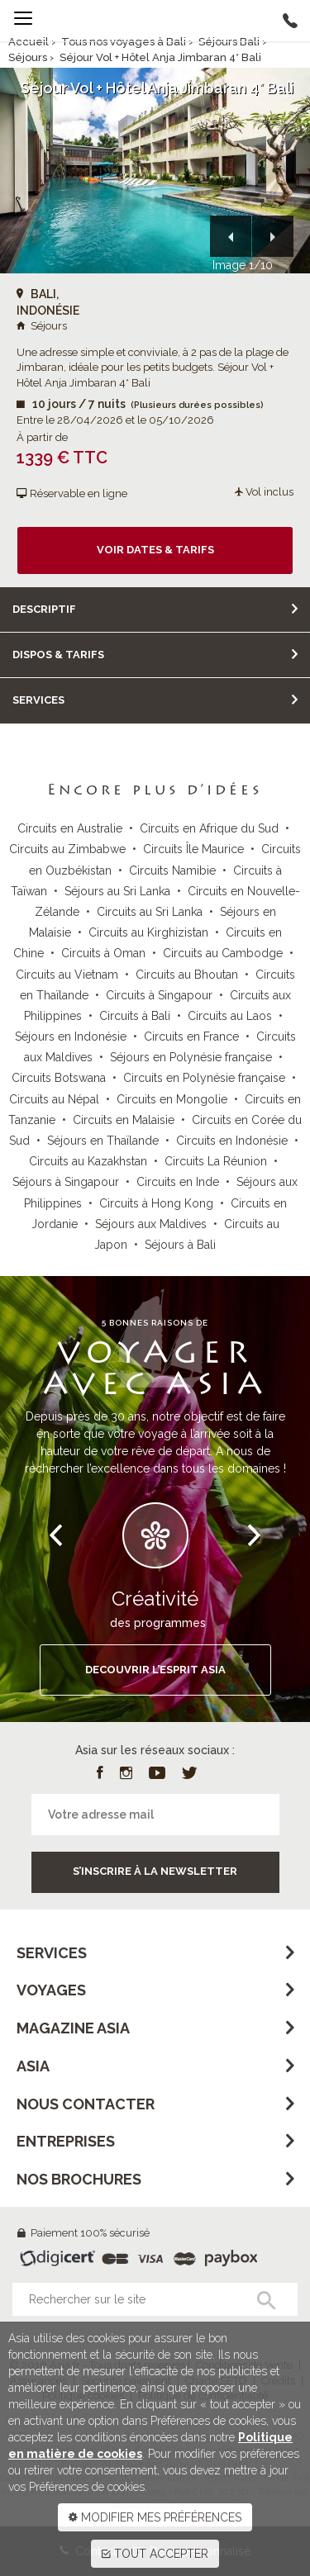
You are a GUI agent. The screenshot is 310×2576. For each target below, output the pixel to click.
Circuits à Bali (134, 1015)
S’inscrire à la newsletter (155, 1871)
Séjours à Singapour (65, 1181)
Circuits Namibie (172, 870)
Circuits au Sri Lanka (150, 911)
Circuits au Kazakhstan (88, 1161)
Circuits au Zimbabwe (67, 849)
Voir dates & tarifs (155, 549)
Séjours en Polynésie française (191, 1057)
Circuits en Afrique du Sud (209, 828)
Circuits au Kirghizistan (148, 932)
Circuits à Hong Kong (156, 1203)
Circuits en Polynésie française (204, 1077)
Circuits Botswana (59, 1077)
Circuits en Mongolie (172, 1099)
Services (38, 700)
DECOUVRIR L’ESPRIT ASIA (155, 1669)
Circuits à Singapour (159, 995)
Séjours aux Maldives (151, 1224)
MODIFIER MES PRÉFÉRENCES (155, 2517)
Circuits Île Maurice (193, 849)
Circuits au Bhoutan (187, 974)
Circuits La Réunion (216, 1161)
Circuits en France (191, 1036)
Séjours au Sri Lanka (117, 891)
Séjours (27, 57)
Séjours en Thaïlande (103, 1140)
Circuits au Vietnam (67, 974)
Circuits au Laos (230, 1015)
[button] (230, 236)
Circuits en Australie (69, 828)
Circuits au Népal (54, 1099)
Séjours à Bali (180, 1244)
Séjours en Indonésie (70, 1036)
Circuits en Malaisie (123, 1120)
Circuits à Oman (103, 953)
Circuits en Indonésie (232, 1140)
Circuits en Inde (177, 1181)
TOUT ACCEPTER (155, 2553)
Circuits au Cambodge (223, 953)
